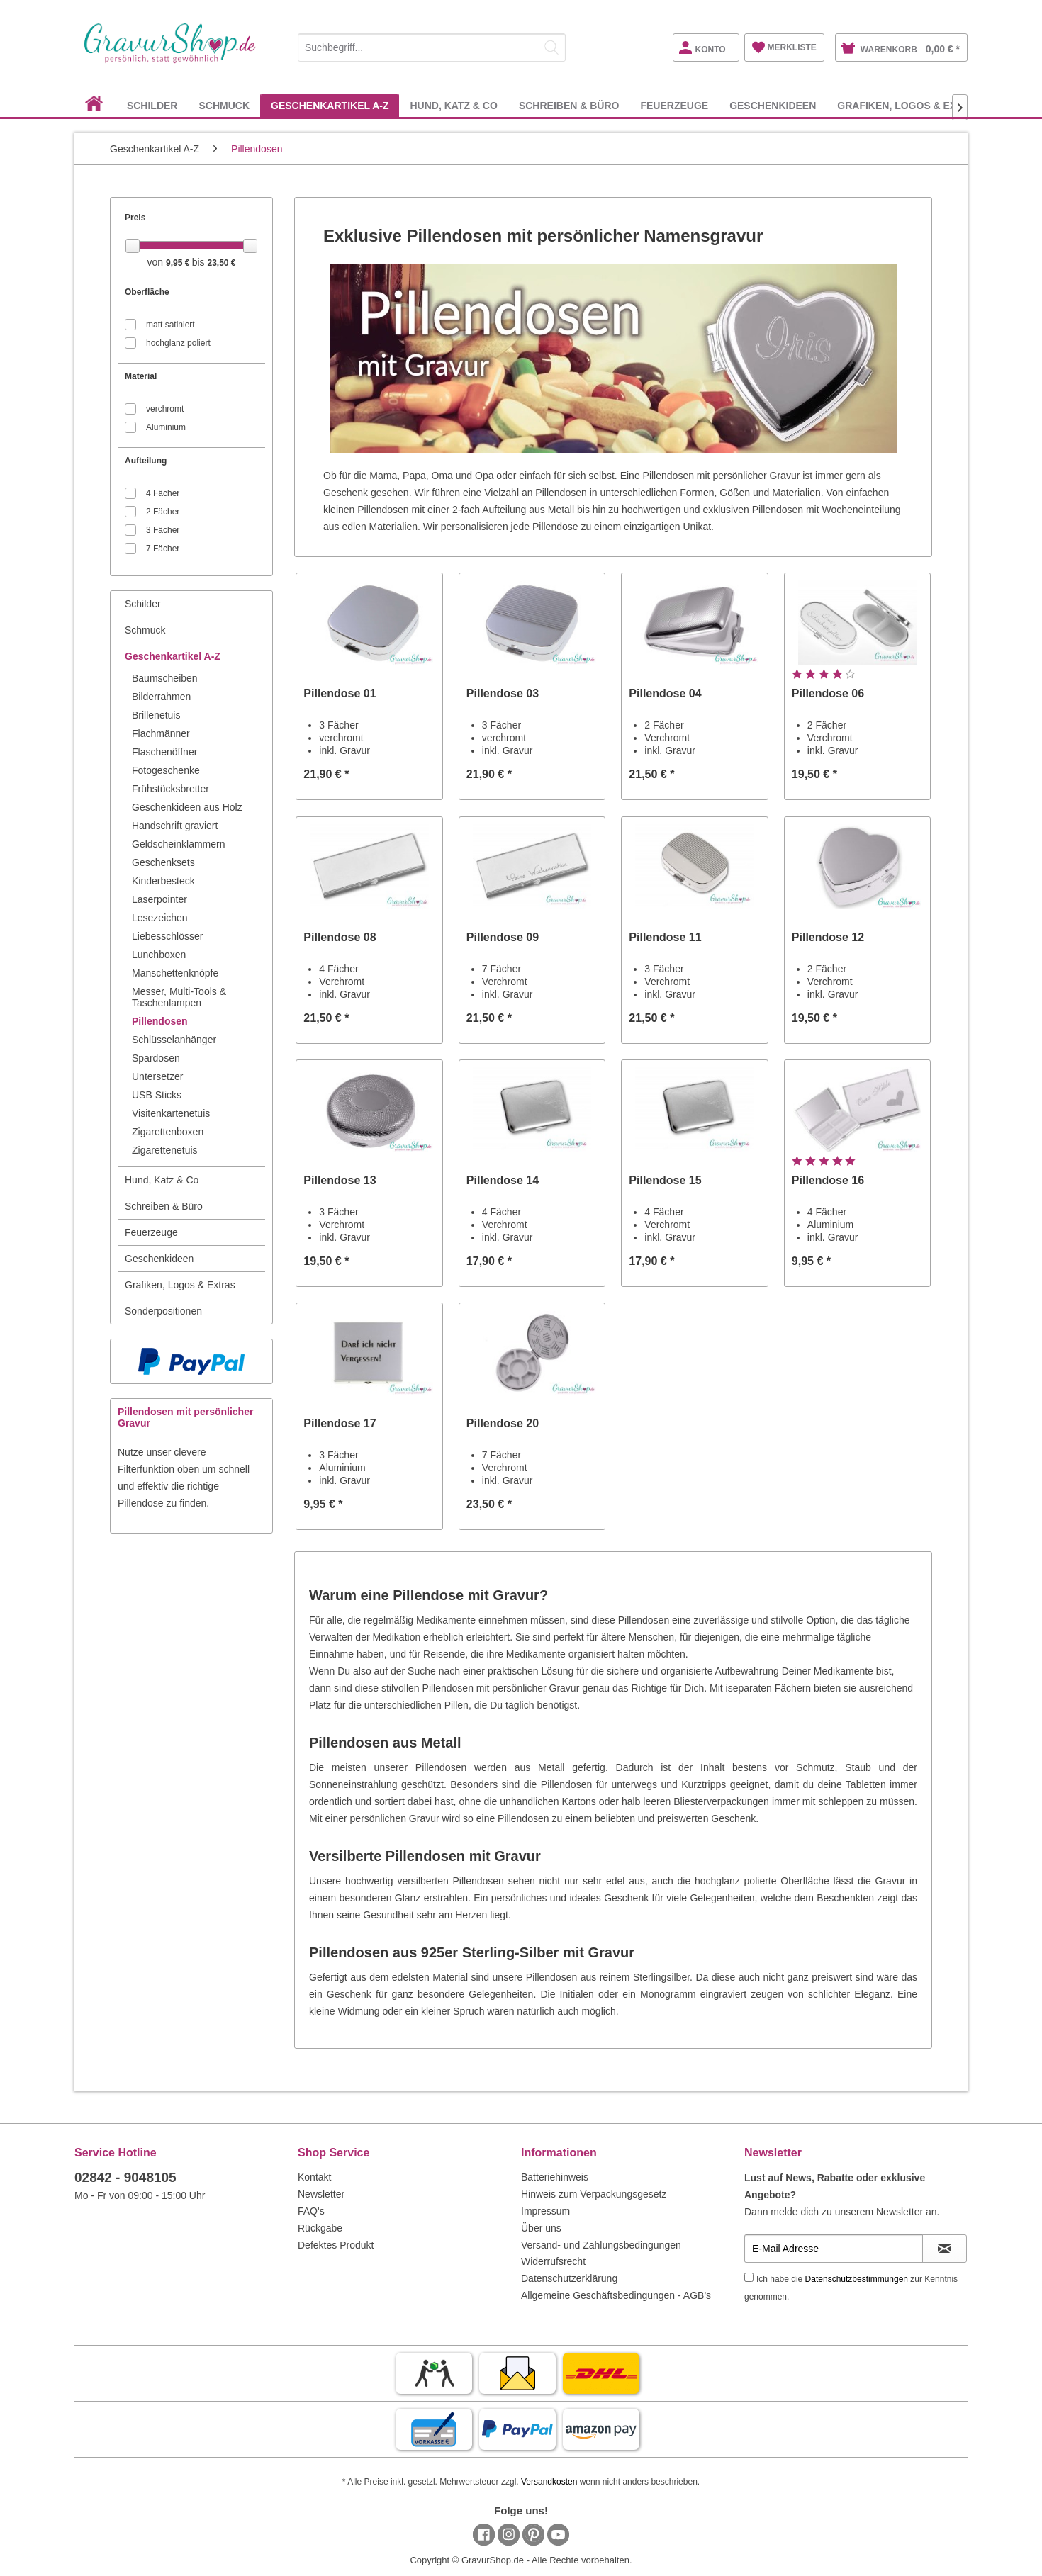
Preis (135, 218)
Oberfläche (147, 292)
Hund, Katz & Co (161, 1180)
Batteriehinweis (554, 2177)
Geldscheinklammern (178, 844)
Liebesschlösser (167, 936)
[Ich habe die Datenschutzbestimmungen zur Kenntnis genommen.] (749, 2277)
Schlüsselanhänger (174, 1039)
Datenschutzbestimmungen (856, 2279)
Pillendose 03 (502, 693)
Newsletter (321, 2194)
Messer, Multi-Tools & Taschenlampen (179, 997)
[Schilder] (152, 105)
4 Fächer (162, 493)
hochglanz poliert (178, 343)
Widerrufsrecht (553, 2261)
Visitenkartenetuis (171, 1113)
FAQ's (311, 2211)
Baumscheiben (165, 678)
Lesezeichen (160, 917)
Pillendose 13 (339, 1180)
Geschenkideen (159, 1258)
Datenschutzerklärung (569, 2278)
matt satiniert (170, 325)
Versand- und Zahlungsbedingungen (601, 2245)
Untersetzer (157, 1076)
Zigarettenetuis (165, 1150)
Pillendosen (160, 1021)
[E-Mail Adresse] (833, 2248)
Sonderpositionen (163, 1311)
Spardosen (156, 1058)
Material (141, 376)
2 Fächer (162, 512)
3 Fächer (162, 530)
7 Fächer (162, 548)
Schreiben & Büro (164, 1206)
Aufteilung (146, 461)
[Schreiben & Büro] (569, 105)
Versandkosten (549, 2482)
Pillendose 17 (339, 1423)
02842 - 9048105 (125, 2177)
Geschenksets (163, 862)
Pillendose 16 (828, 1180)
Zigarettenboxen (167, 1131)
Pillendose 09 (502, 937)
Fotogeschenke (166, 770)
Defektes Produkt (336, 2245)
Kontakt (314, 2177)
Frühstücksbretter (170, 788)
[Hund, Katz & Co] (453, 105)
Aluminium (166, 427)
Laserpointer (159, 899)
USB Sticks (156, 1095)
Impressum (545, 2211)
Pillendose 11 (665, 937)
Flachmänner (161, 733)
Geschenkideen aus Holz (187, 807)
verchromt (165, 409)
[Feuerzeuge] (674, 105)
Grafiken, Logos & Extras (180, 1284)
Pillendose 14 (502, 1180)
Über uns (541, 2228)
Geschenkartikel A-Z (172, 656)
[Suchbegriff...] (432, 47)
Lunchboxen (159, 954)
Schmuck (145, 630)
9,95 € (179, 263)
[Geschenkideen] (773, 105)
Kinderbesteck (163, 881)
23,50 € (221, 263)
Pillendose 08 (339, 937)
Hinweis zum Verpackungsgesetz (593, 2194)
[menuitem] (432, 45)
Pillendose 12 (828, 937)
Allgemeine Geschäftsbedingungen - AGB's (616, 2295)
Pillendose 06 (828, 693)
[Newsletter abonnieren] (944, 2248)
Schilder (143, 603)
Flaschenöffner (164, 752)
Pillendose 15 (665, 1180)
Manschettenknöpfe (175, 973)
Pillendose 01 (339, 693)
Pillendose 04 (665, 693)
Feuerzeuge (151, 1232)
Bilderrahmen (161, 696)
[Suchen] (551, 47)
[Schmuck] (224, 105)
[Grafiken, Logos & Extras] (910, 105)
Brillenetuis (156, 715)
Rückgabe (320, 2228)
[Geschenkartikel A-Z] (329, 105)
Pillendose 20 (502, 1423)
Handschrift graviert (175, 825)
